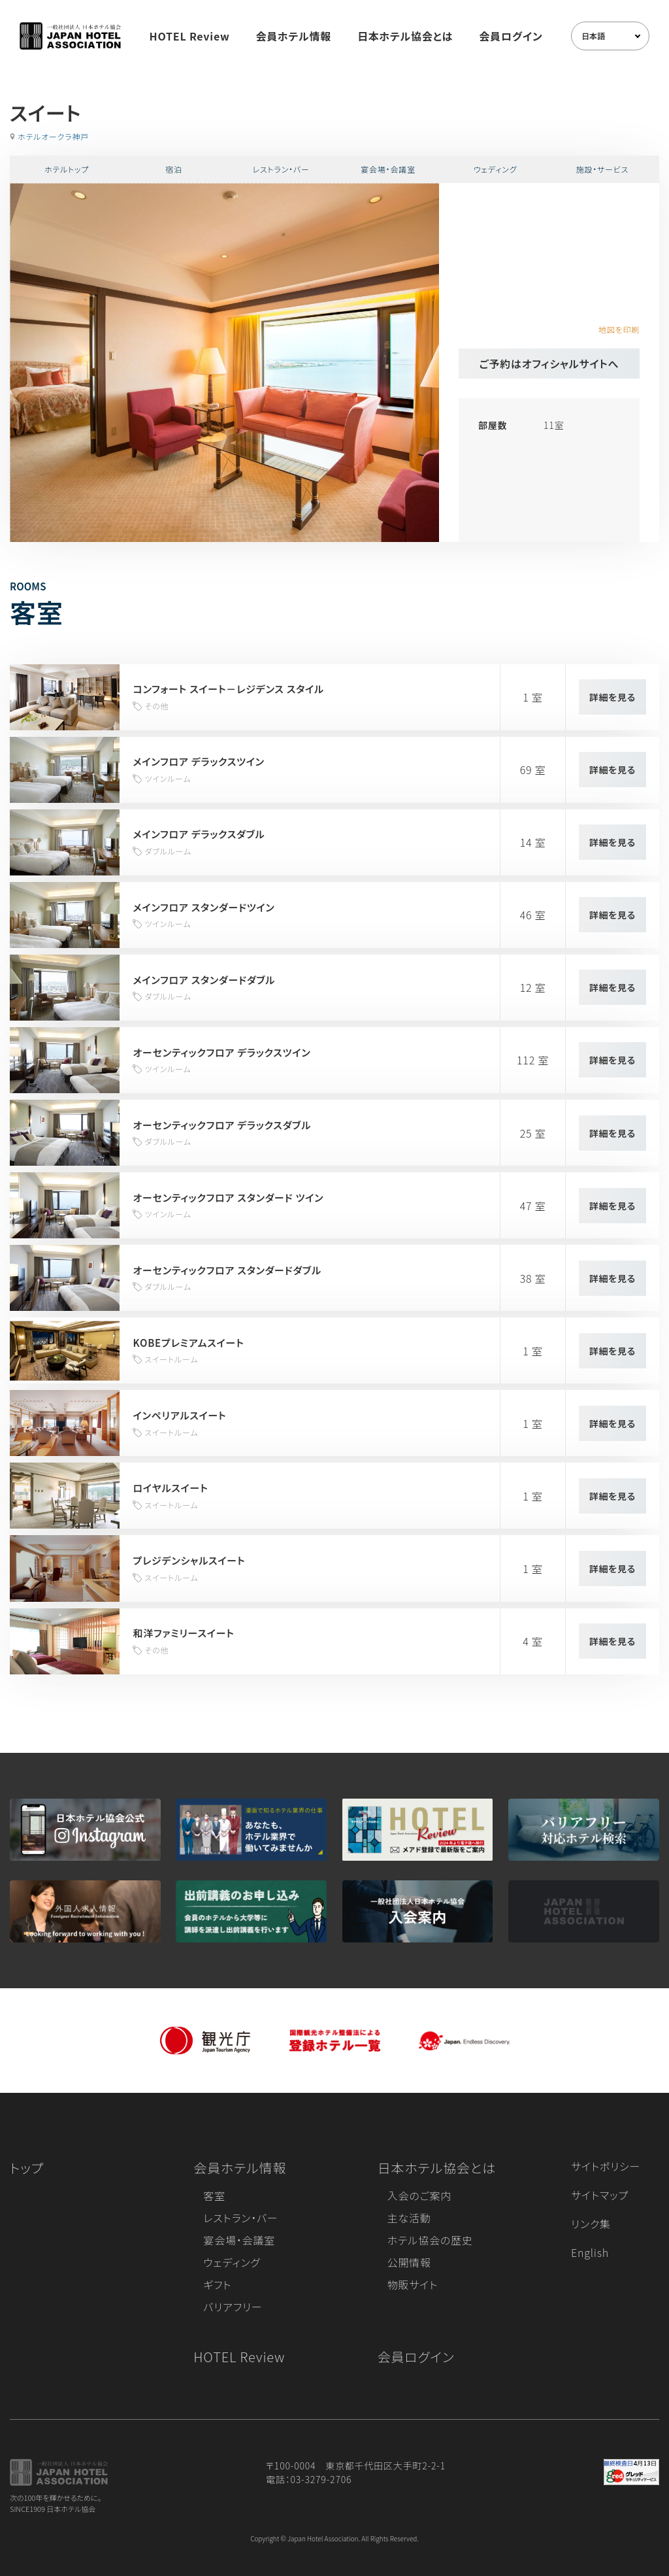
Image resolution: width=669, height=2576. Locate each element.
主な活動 (409, 2218)
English (590, 2252)
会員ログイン (510, 36)
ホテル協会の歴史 (430, 2240)
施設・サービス (602, 169)
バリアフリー (232, 2306)
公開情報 (409, 2262)
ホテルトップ (66, 169)
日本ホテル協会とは (405, 36)
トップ (27, 2167)
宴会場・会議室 (388, 169)
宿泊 (173, 169)
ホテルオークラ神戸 (53, 136)
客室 (214, 2195)
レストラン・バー (280, 169)
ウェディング (495, 169)
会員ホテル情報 (294, 36)
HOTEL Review (190, 36)
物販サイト (412, 2284)
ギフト (217, 2284)
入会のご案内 (419, 2195)
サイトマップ (599, 2195)
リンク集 (591, 2223)
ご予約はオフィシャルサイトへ (549, 363)
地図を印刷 (619, 329)
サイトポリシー (605, 2166)
